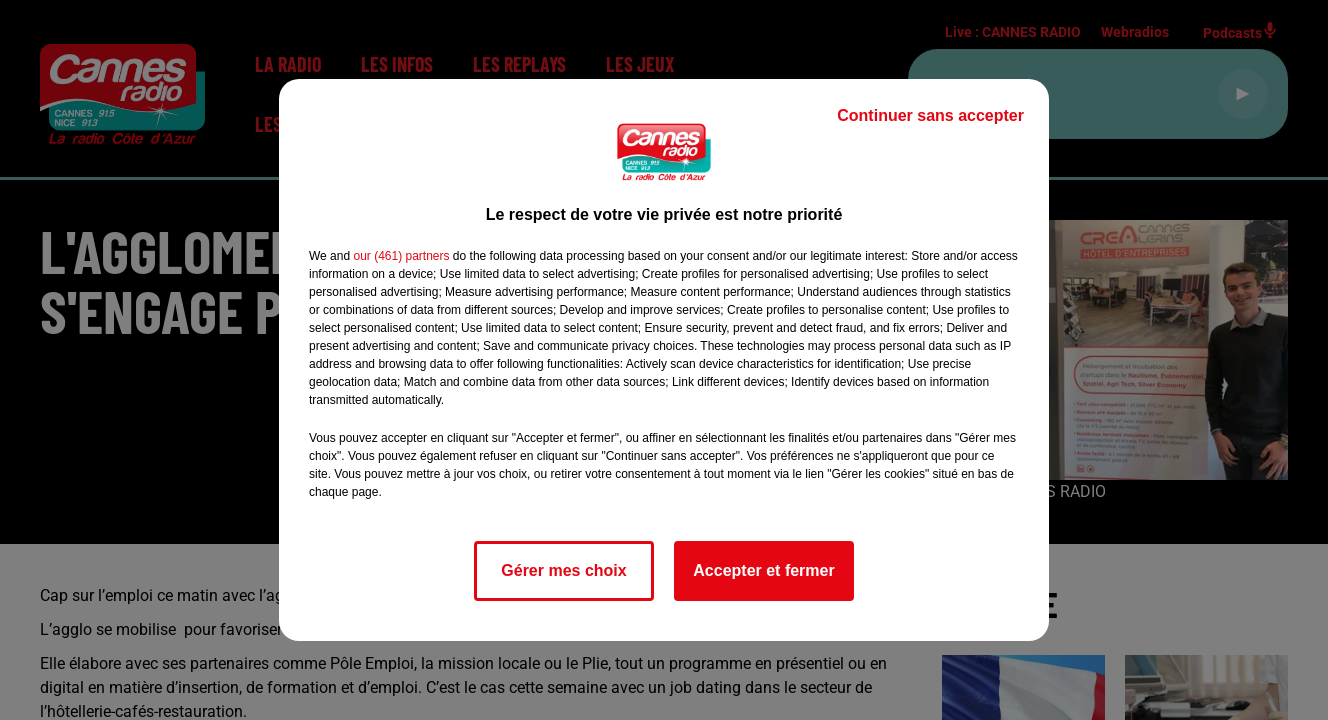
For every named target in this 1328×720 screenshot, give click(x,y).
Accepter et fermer (763, 570)
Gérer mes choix (563, 570)
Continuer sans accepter (930, 115)
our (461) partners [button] (401, 256)
